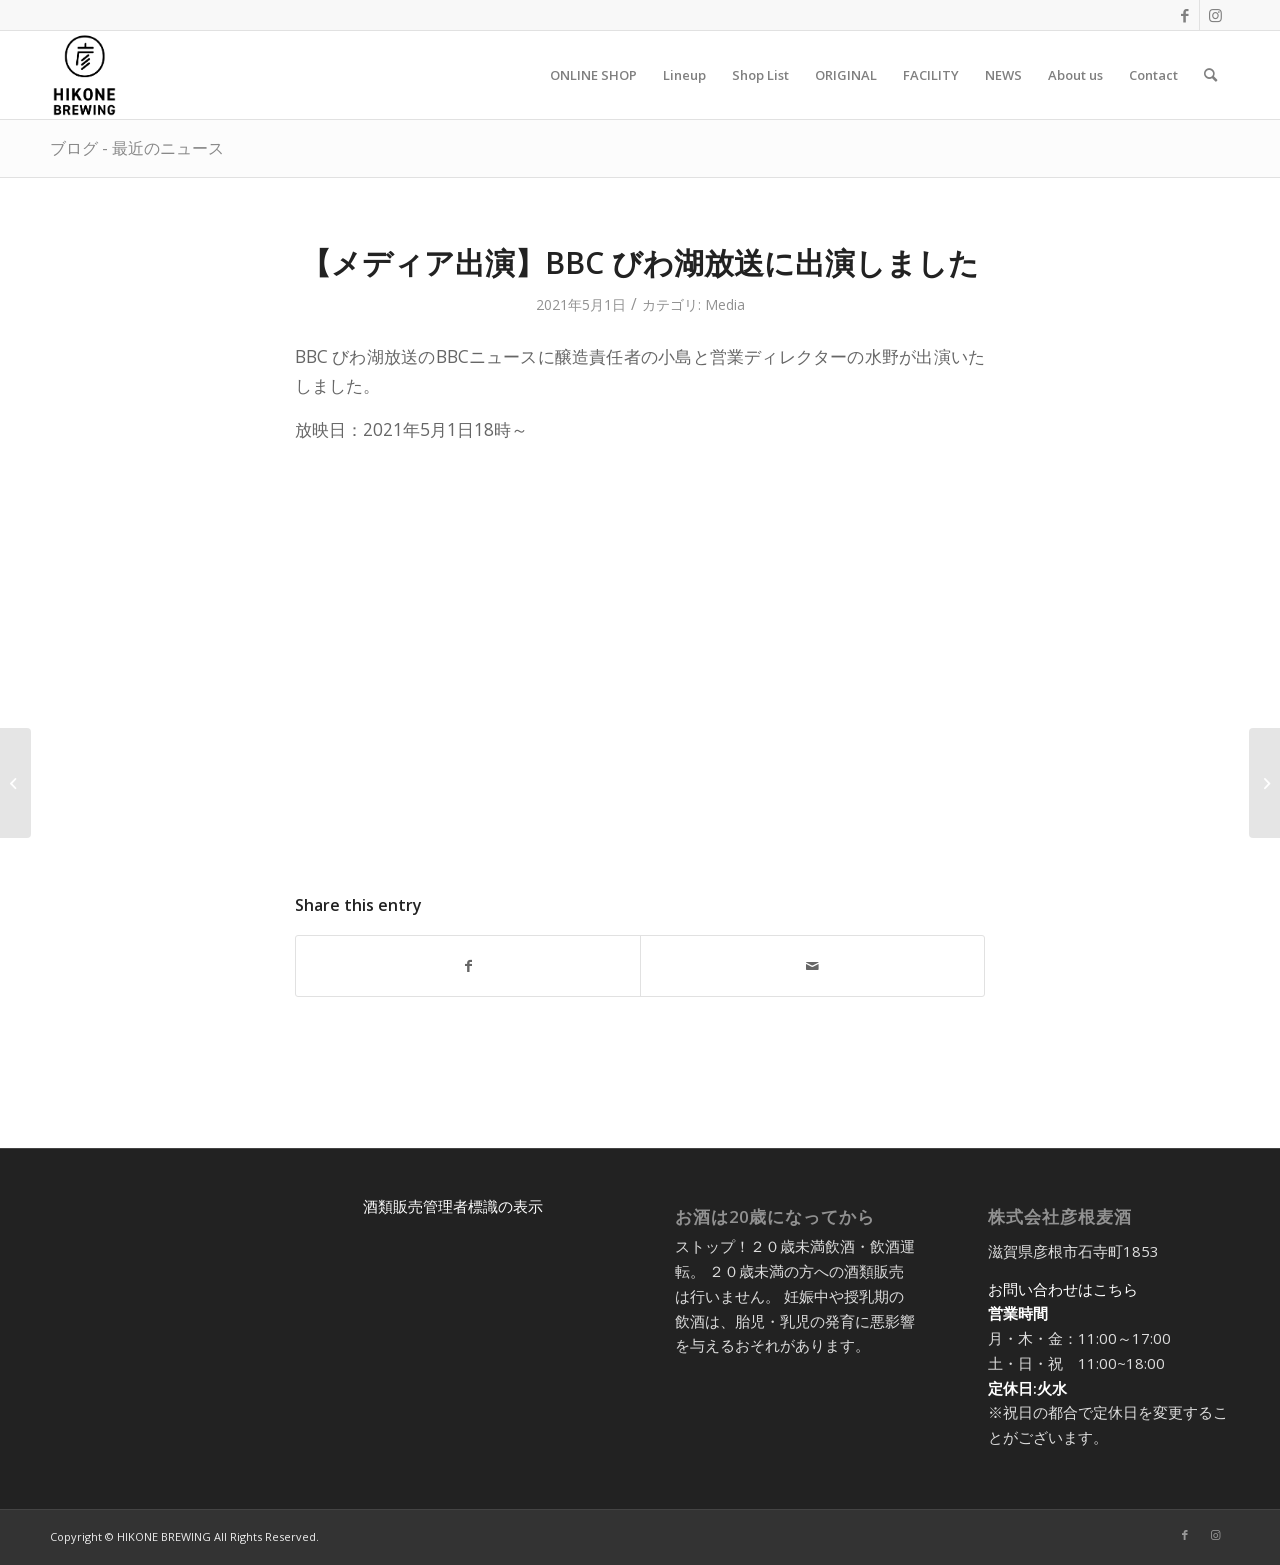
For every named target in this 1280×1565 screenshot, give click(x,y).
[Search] (1210, 75)
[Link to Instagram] (1215, 15)
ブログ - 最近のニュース (137, 148)
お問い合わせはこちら (1063, 1289)
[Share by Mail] (812, 966)
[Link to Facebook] (1184, 15)
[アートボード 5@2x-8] (84, 75)
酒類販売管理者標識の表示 (453, 1206)
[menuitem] (593, 75)
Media (725, 304)
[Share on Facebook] (468, 966)
